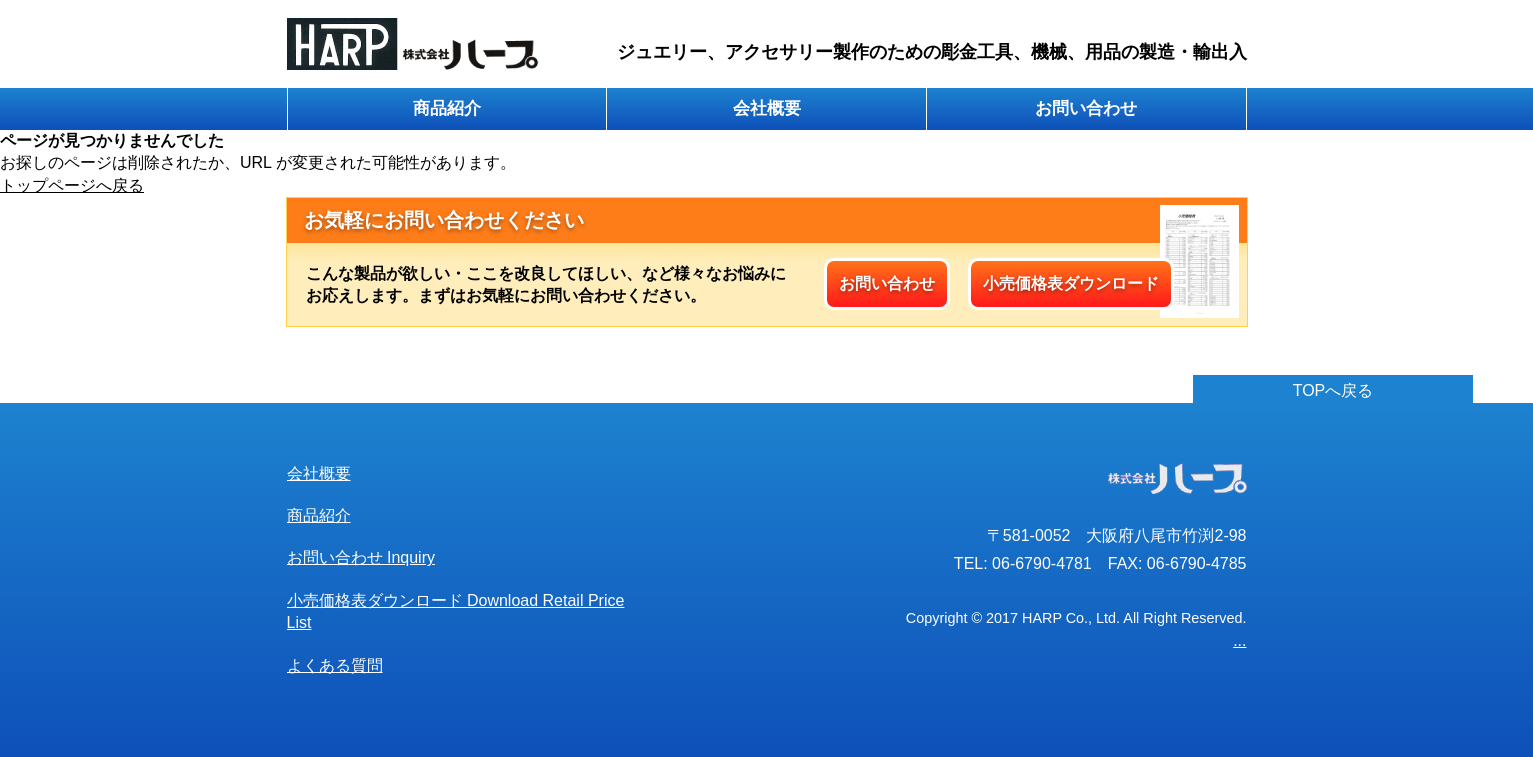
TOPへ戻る (1333, 390)
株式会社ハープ (413, 44)
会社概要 (767, 108)
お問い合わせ (1086, 108)
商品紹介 (447, 108)
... (1239, 640)
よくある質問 (335, 665)
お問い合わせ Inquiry (361, 557)
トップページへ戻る (72, 185)
